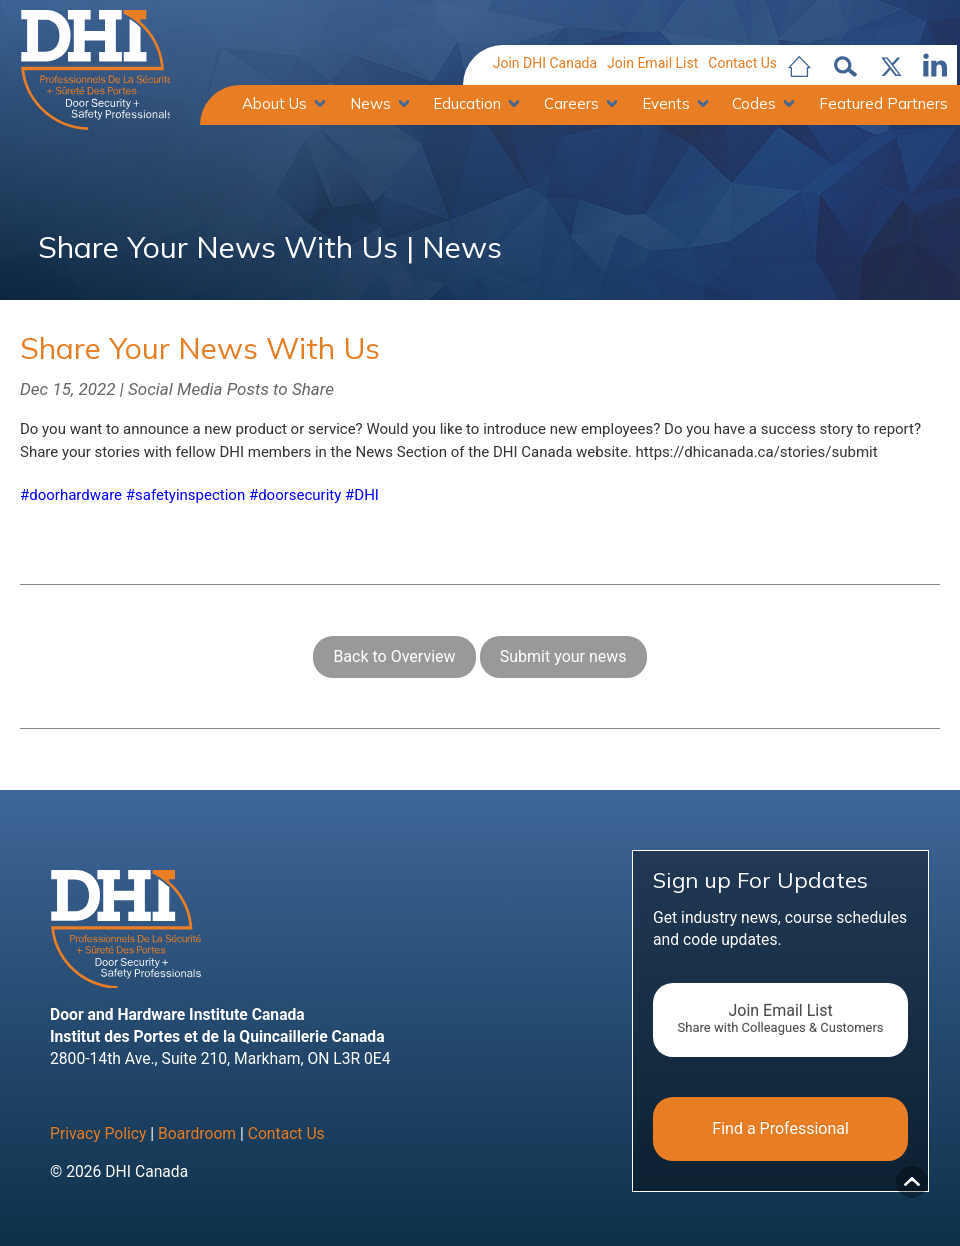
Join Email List (652, 64)
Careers (571, 104)
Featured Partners (883, 104)
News (370, 104)
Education (467, 104)
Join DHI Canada (545, 64)
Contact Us (742, 64)
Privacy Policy (98, 1141)
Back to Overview (394, 663)
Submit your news (563, 663)
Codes (754, 104)
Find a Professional (780, 1135)
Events (666, 104)
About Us (274, 104)
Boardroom (197, 1141)
